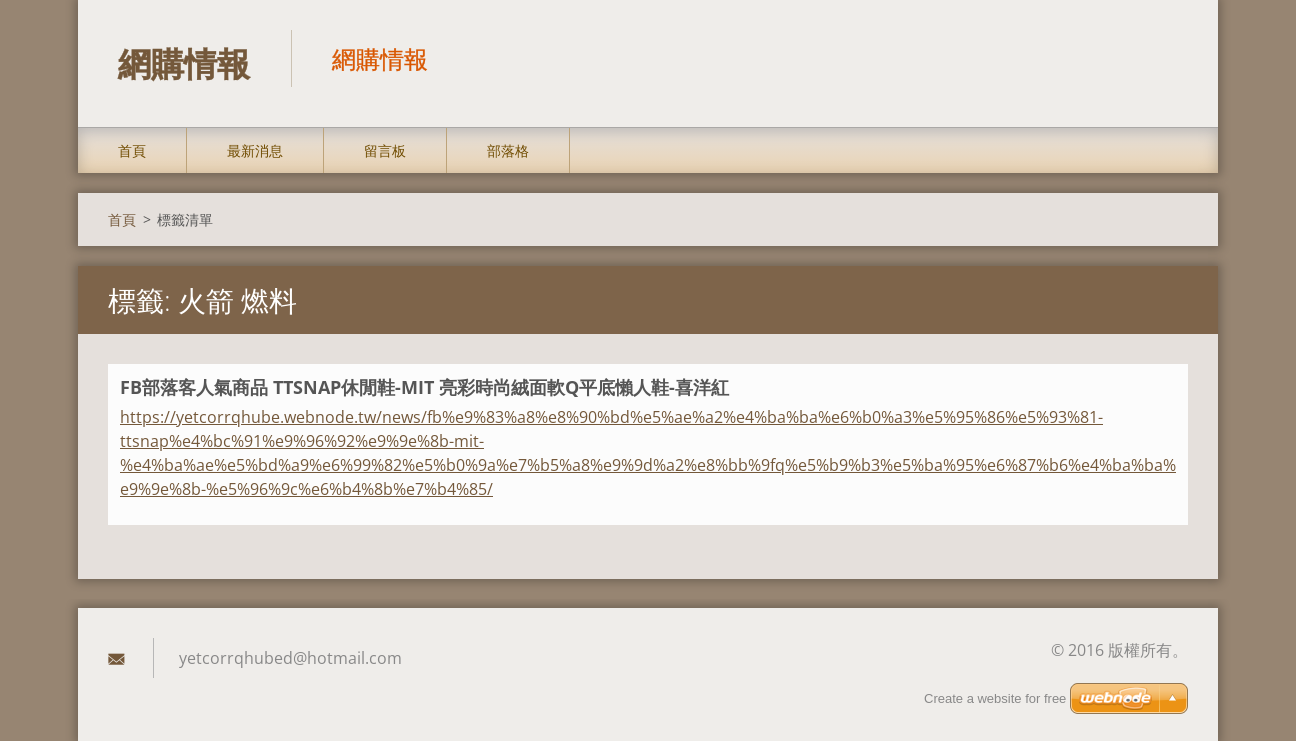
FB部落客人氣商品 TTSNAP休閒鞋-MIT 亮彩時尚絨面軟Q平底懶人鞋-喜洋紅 (424, 388)
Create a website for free (995, 698)
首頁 (132, 151)
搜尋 (1166, 58)
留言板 (385, 151)
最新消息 (255, 151)
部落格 (508, 151)
